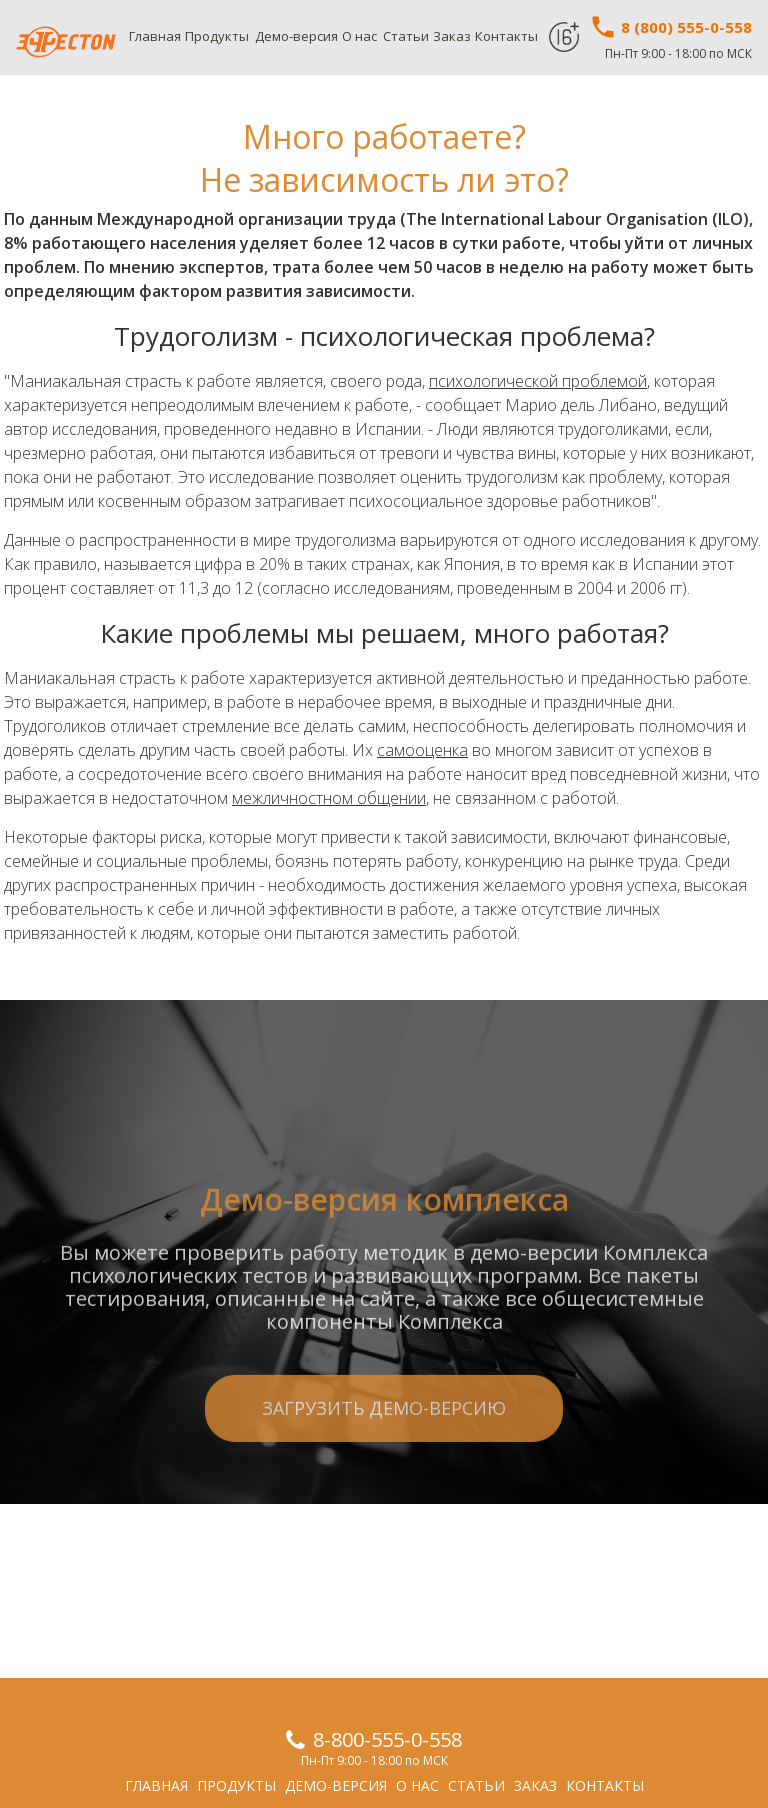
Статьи (406, 36)
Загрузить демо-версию (384, 1479)
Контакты (506, 36)
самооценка (422, 750)
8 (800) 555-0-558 (670, 27)
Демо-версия (296, 36)
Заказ (452, 36)
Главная (155, 36)
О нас (359, 36)
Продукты (217, 36)
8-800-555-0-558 (387, 1739)
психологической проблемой (538, 381)
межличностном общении (329, 798)
